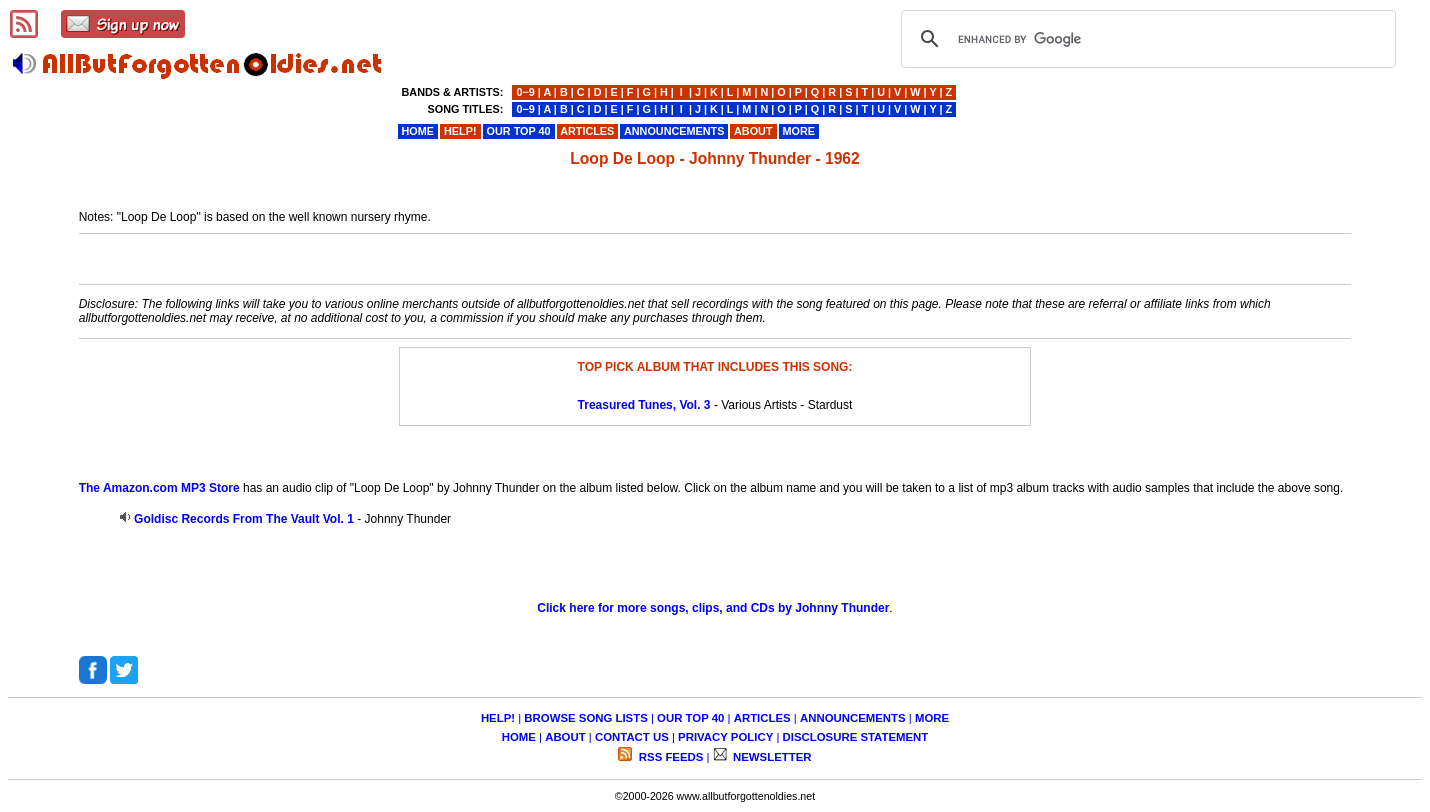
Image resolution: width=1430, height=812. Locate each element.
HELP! (498, 718)
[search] (1145, 39)
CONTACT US (632, 737)
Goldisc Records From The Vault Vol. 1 (244, 519)
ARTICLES (762, 718)
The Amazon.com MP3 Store (159, 488)
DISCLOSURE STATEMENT (856, 737)
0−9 (525, 92)
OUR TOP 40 (690, 718)
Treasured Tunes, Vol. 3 (644, 405)
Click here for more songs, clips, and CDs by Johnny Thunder (713, 608)
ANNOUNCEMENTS (853, 718)
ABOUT (565, 737)
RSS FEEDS (670, 757)
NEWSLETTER (771, 757)
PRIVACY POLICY (725, 737)
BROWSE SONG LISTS (585, 718)
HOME (519, 737)
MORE (932, 718)
